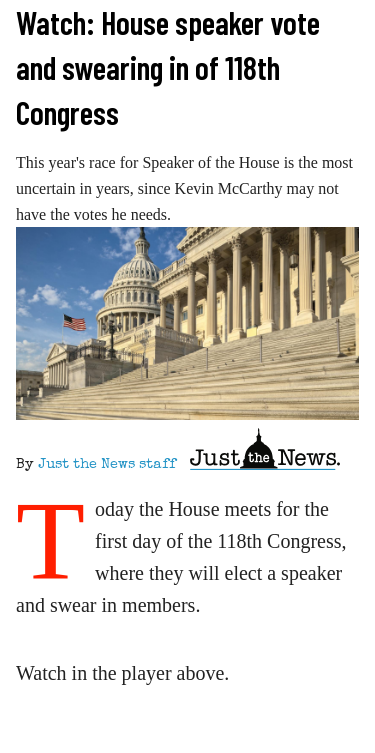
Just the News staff (107, 465)
